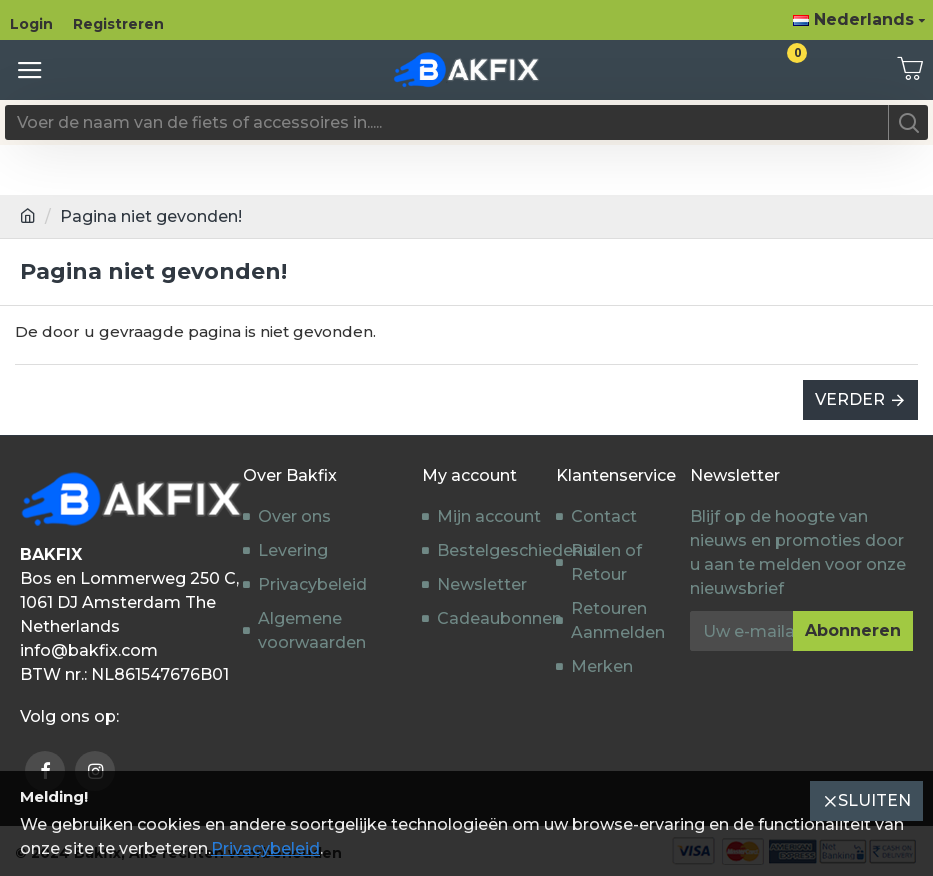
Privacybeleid (265, 848)
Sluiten (874, 800)
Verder (850, 399)
